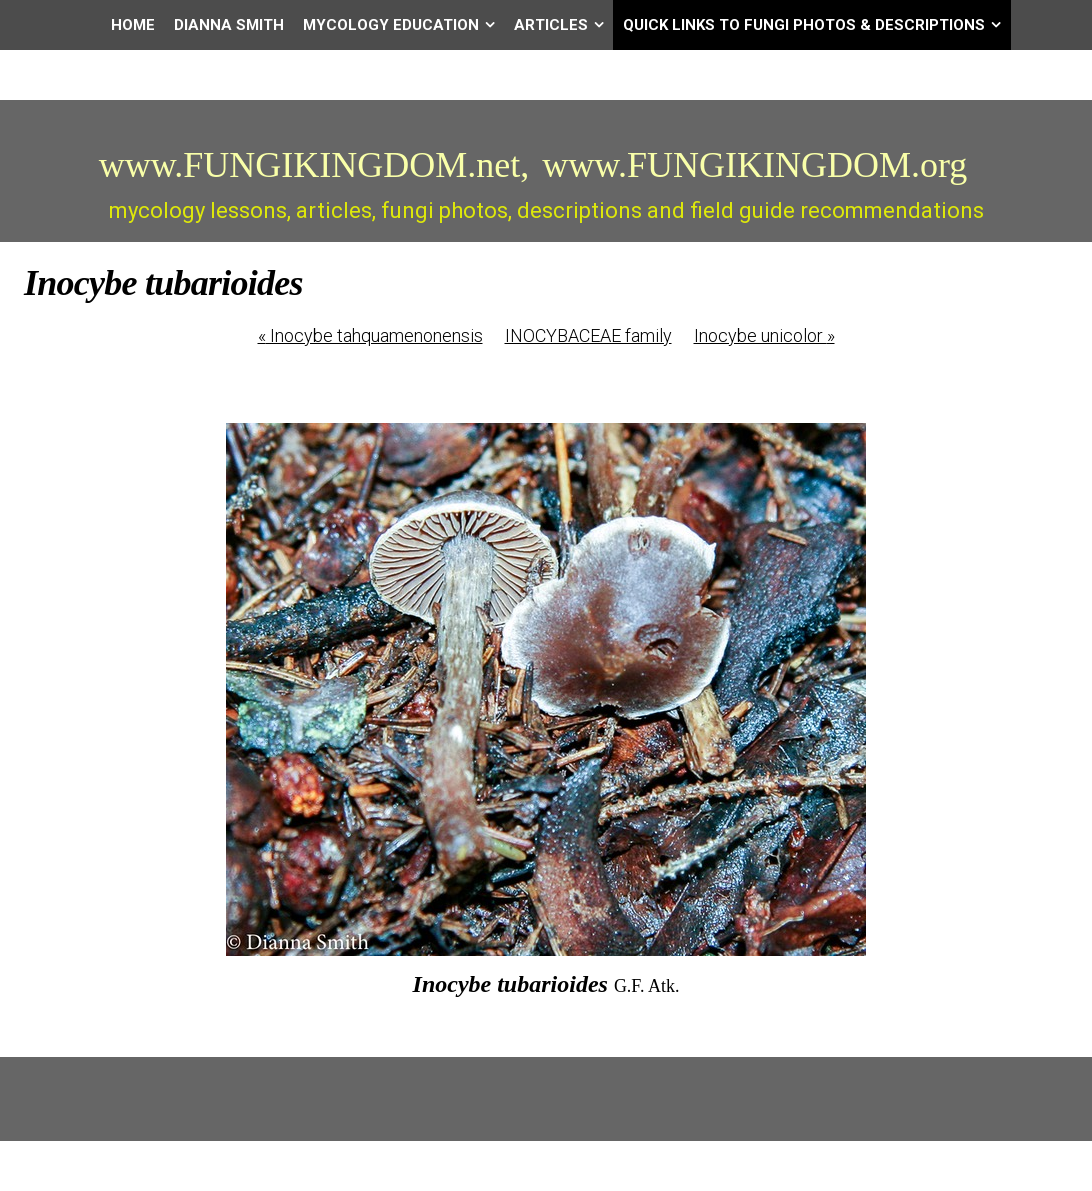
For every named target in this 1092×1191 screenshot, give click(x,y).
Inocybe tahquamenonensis (370, 335)
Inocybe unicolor (764, 335)
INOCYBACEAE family (588, 335)
